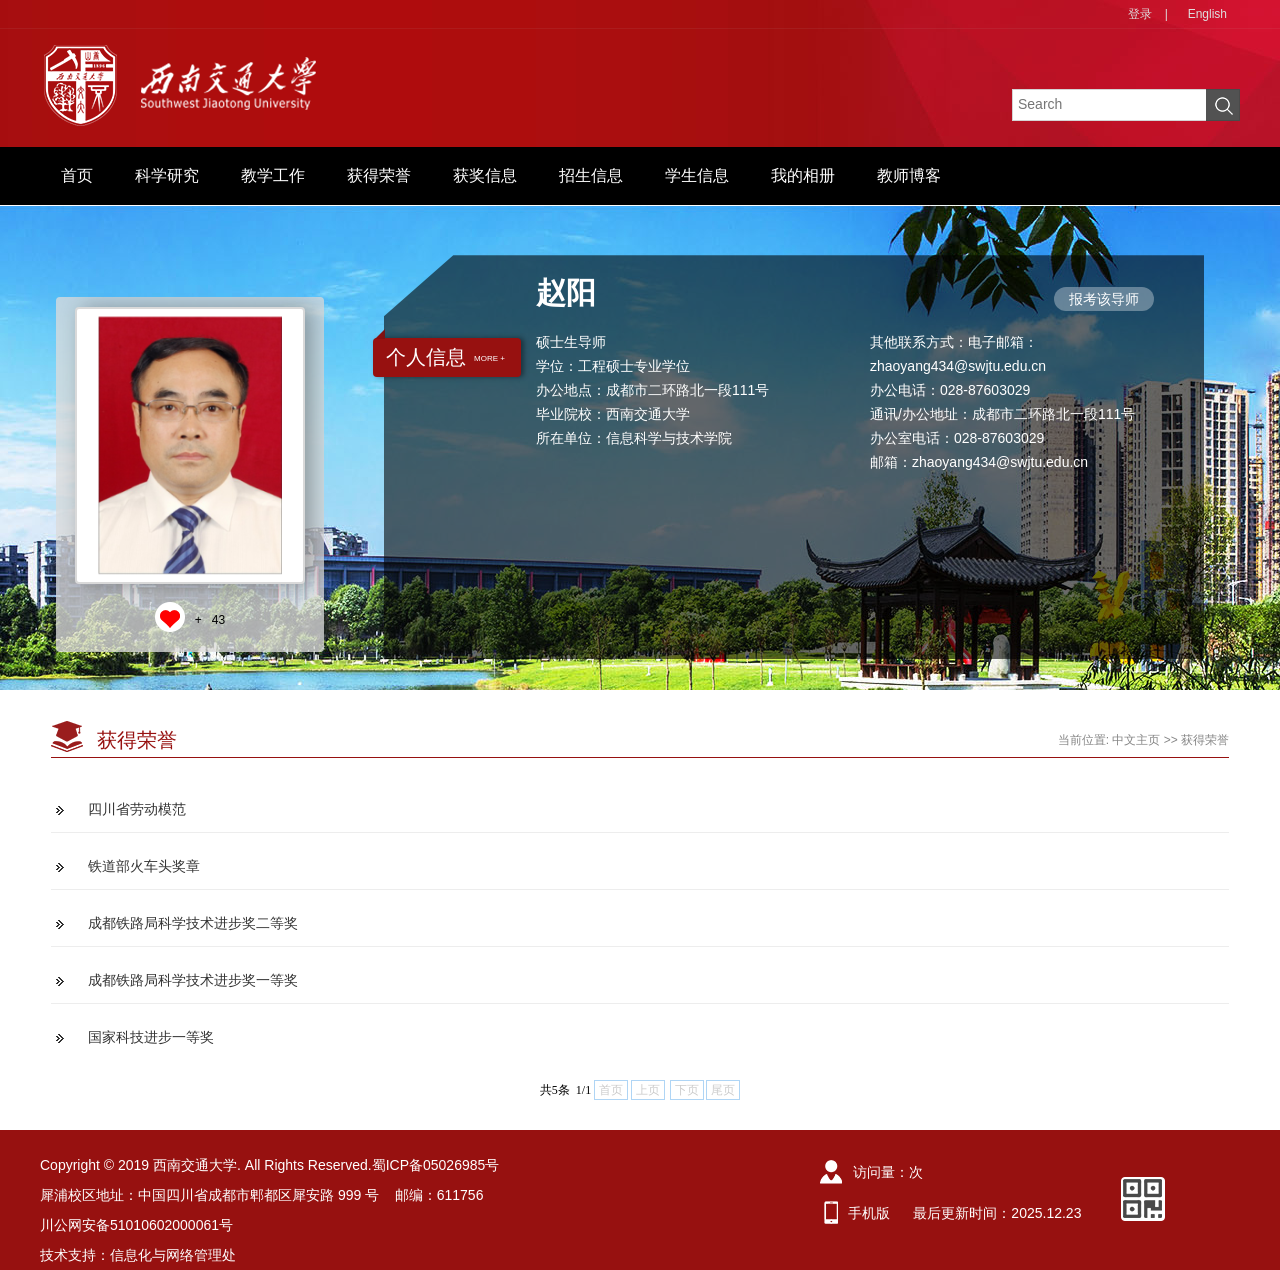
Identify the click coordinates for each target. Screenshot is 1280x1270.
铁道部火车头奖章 (144, 866)
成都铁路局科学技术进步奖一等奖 (193, 980)
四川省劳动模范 (137, 809)
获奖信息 (485, 175)
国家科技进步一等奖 (151, 1037)
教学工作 (273, 175)
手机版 (869, 1213)
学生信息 (697, 175)
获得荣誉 (379, 175)
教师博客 (909, 175)
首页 (77, 175)
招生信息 (591, 175)
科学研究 (167, 175)
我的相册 (803, 175)
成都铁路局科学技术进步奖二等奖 (193, 923)
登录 (1140, 14)
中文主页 (1136, 740)
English (1207, 14)
